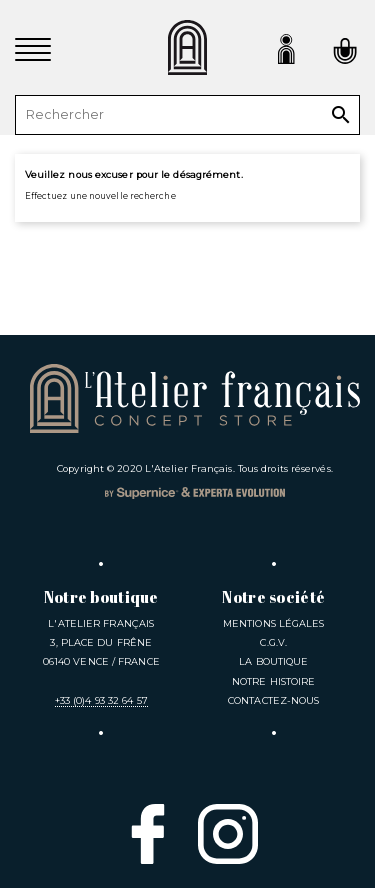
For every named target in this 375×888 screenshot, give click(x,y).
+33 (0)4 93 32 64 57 (101, 700)
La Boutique (273, 661)
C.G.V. (273, 642)
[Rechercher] (187, 114)
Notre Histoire (273, 681)
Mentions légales (274, 623)
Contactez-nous (273, 700)
